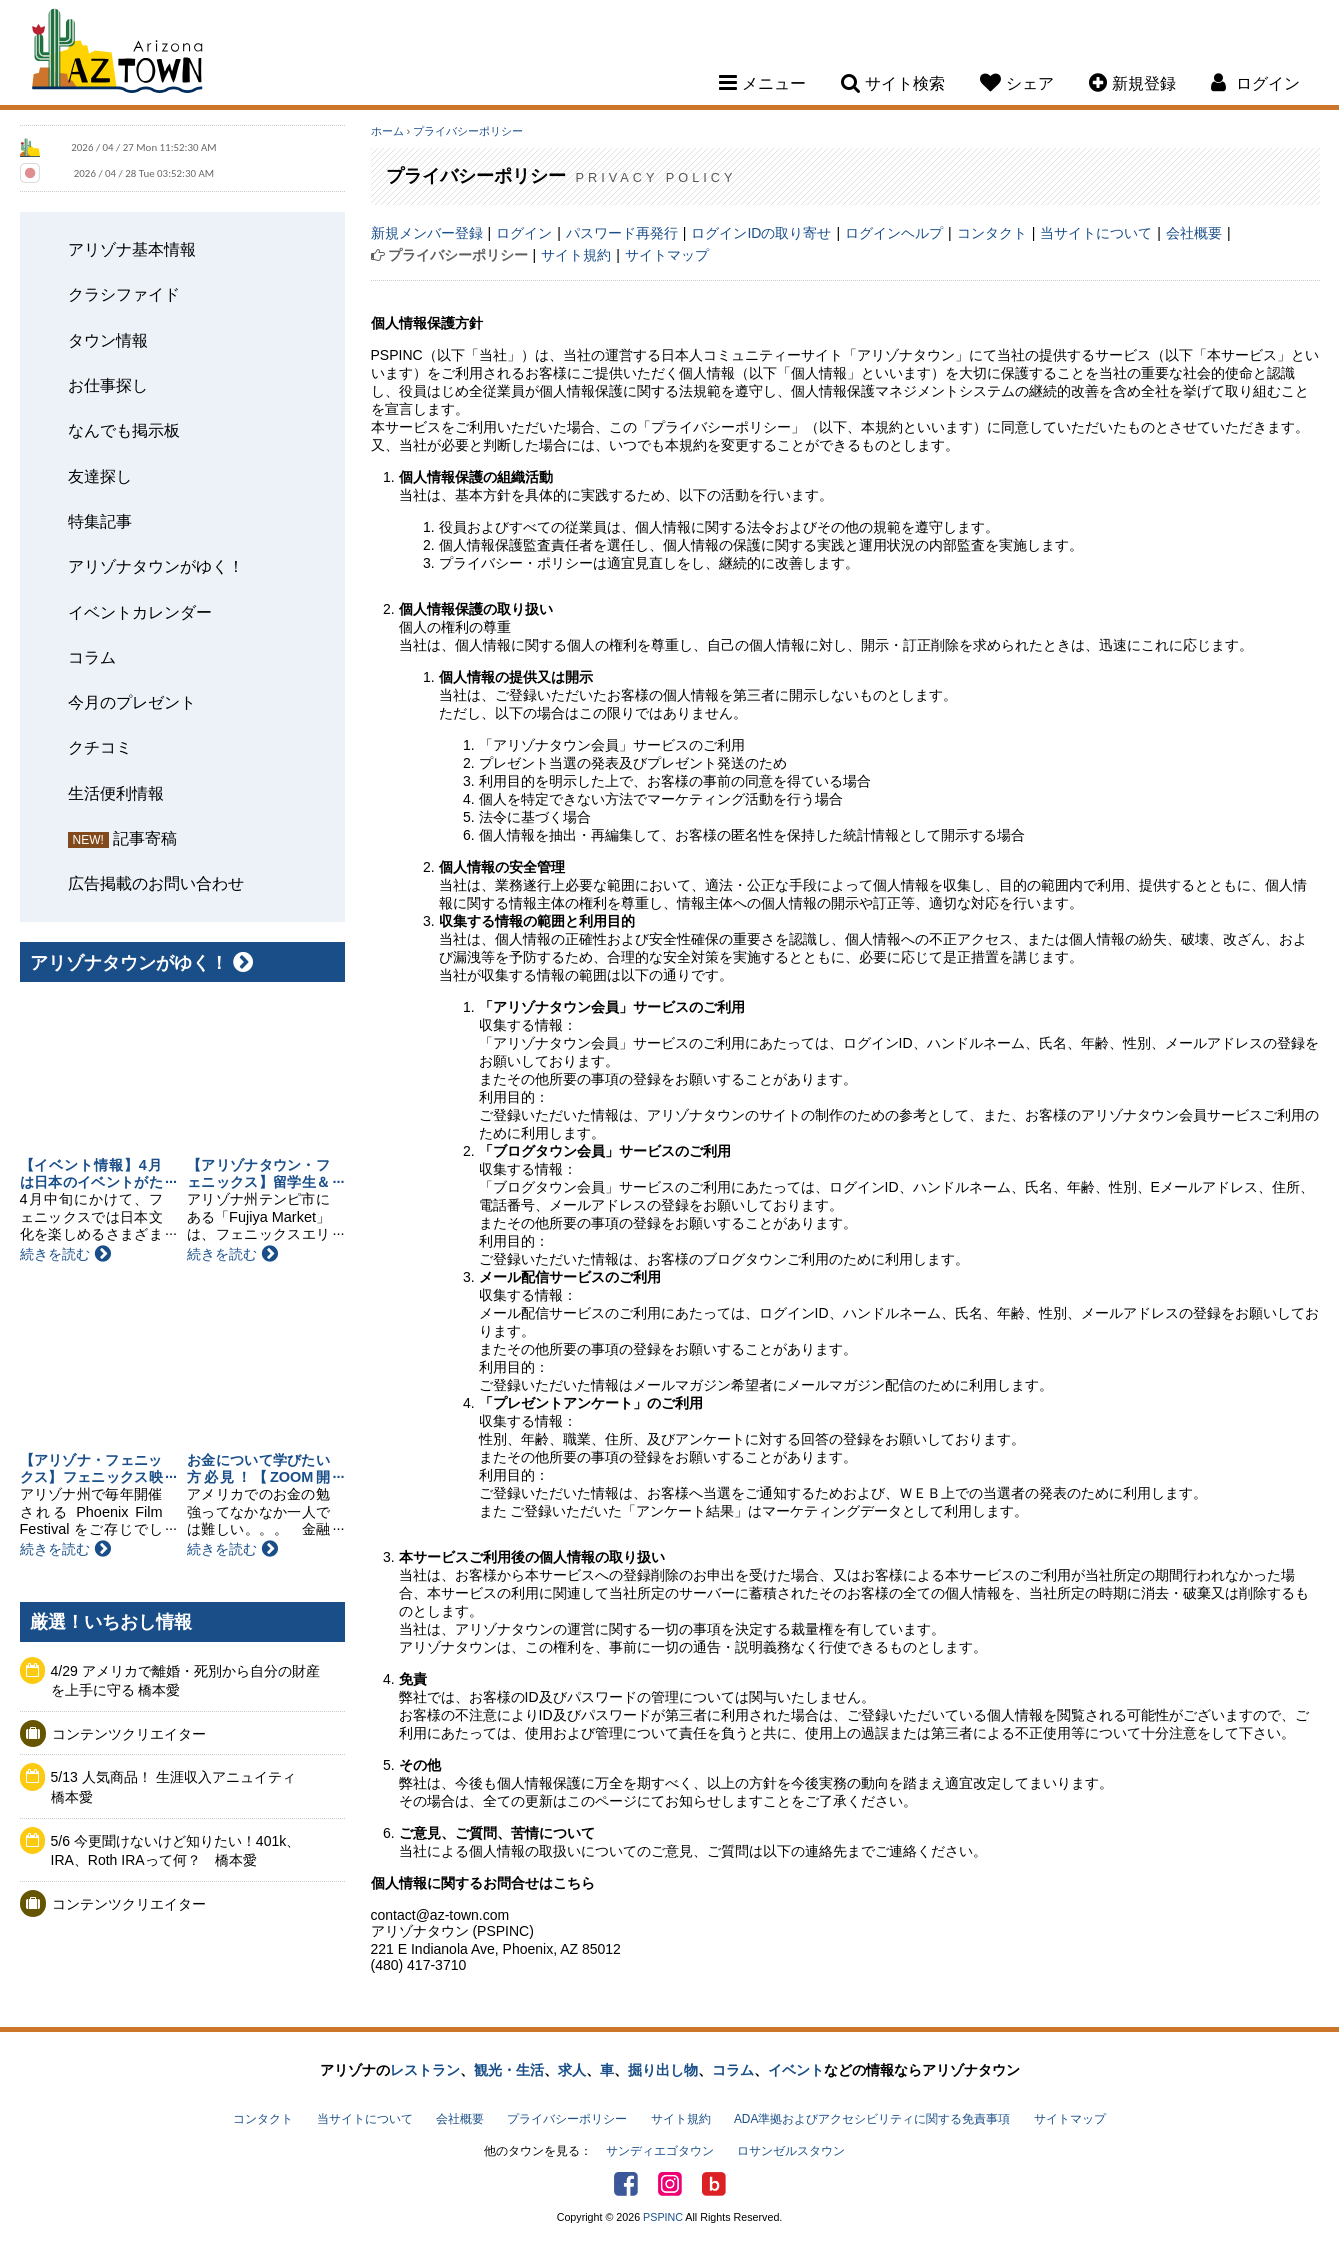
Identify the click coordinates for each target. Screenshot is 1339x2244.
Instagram (670, 2184)
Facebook (626, 2184)
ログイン (524, 233)
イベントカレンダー (140, 612)
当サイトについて (1096, 233)
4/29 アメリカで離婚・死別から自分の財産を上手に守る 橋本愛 (185, 1681)
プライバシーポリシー (468, 131)
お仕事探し (108, 385)
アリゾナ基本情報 (132, 249)
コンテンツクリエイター (129, 1734)
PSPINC (663, 2217)
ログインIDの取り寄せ (761, 233)
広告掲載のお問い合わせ (156, 883)
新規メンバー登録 (427, 233)
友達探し (100, 476)
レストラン (425, 2070)
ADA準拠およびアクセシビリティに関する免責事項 (872, 2119)
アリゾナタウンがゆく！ (156, 566)
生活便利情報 (116, 793)
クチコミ (100, 747)
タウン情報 (108, 340)
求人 (572, 2070)
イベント (796, 2070)
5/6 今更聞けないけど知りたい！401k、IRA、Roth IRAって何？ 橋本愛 (176, 1851)
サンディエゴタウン (660, 2151)
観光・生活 (509, 2070)
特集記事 (100, 521)
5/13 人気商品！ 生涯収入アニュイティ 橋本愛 (180, 1787)
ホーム (387, 131)
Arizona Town (117, 55)
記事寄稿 (145, 838)
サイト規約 (576, 255)
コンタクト (992, 233)
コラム (92, 657)
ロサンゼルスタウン (791, 2151)
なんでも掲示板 (124, 430)
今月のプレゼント (132, 702)
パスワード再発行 (622, 233)
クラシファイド (124, 294)
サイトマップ (667, 255)
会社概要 (1194, 233)
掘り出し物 (663, 2070)
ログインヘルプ (894, 233)
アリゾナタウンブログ (714, 2184)
